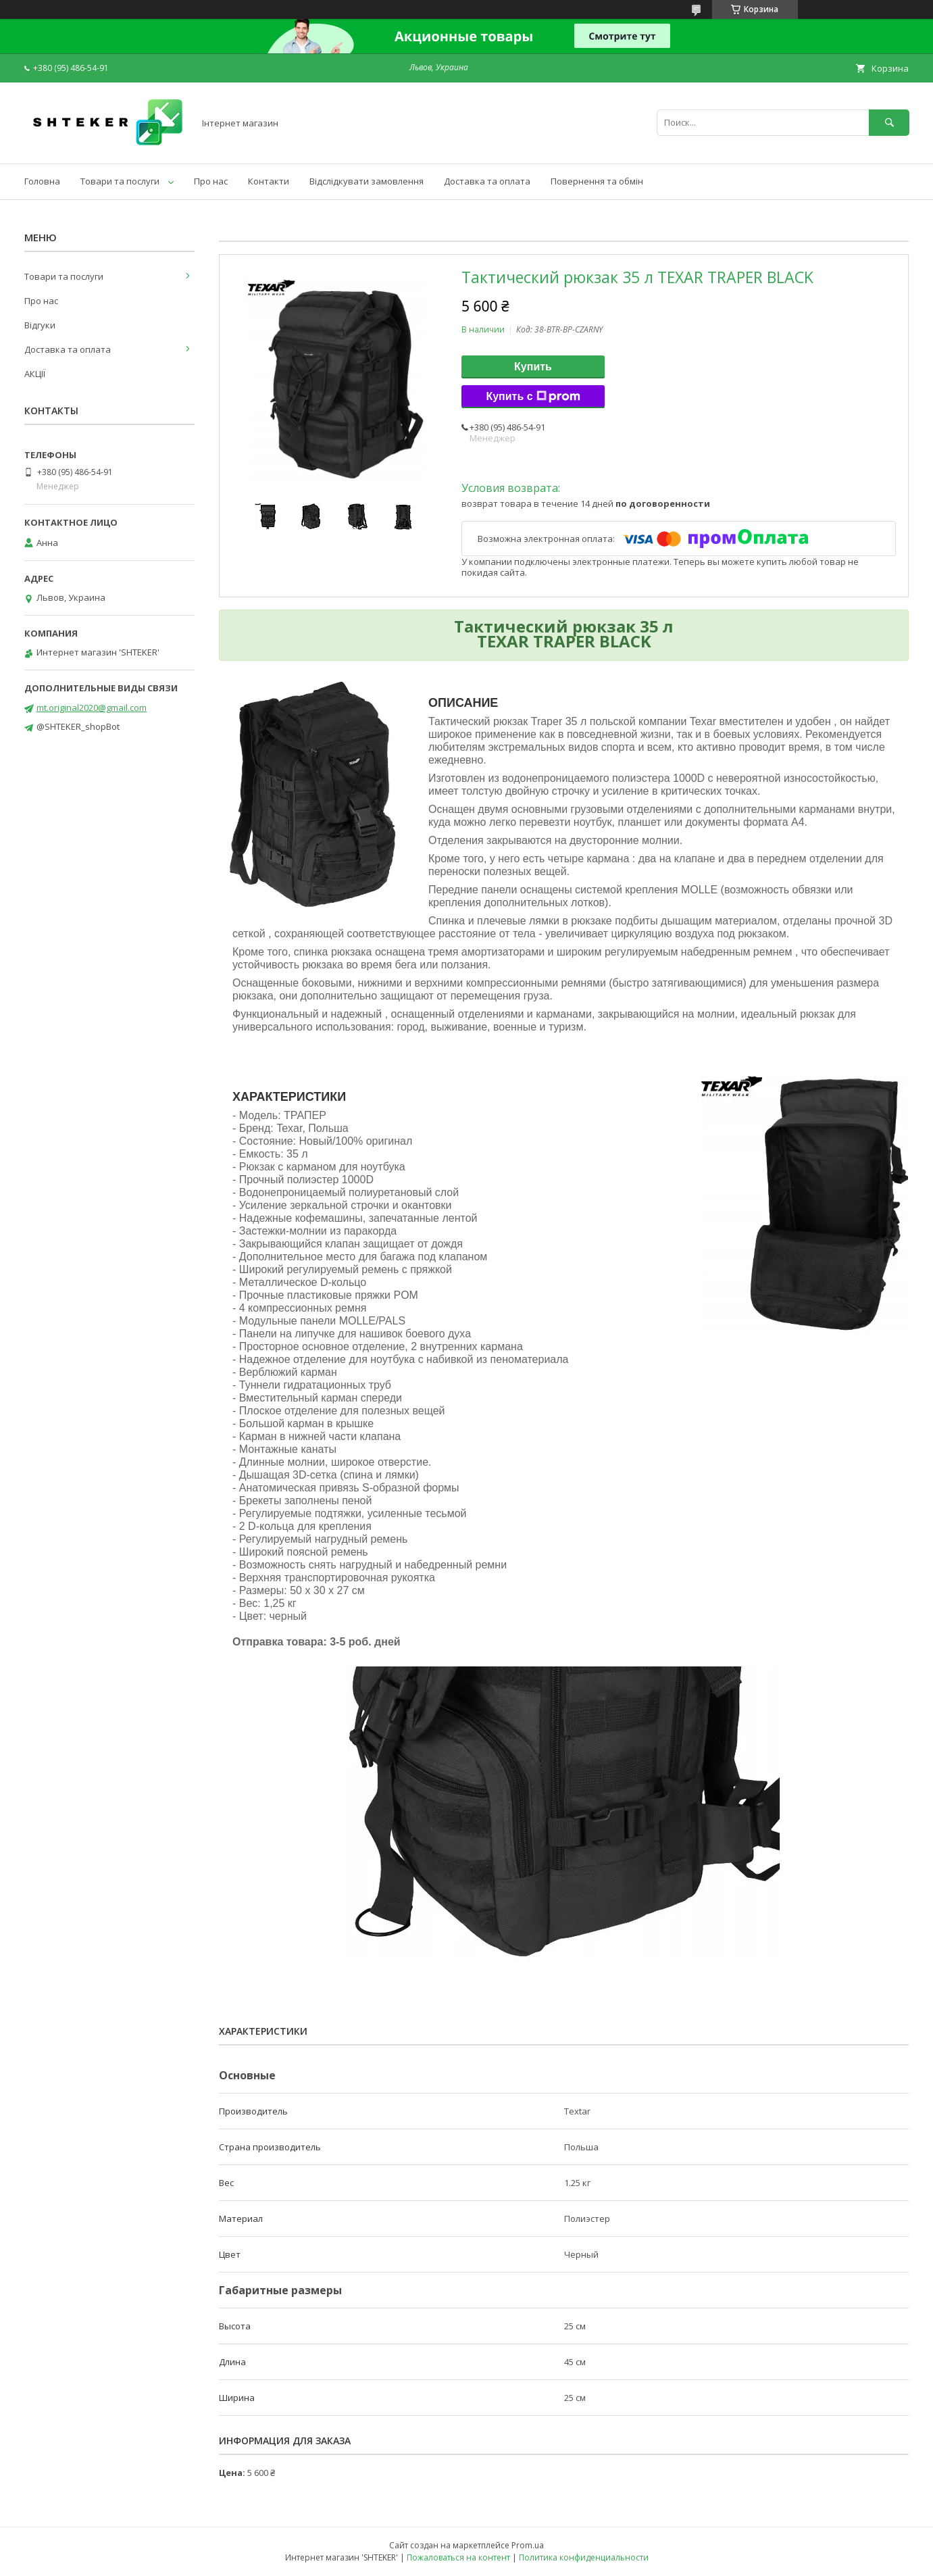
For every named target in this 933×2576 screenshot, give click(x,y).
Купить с (533, 397)
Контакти (268, 181)
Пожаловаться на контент (458, 2557)
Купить (533, 366)
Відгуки (39, 325)
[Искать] (889, 122)
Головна (42, 181)
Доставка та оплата (487, 181)
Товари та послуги (119, 181)
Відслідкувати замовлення (366, 181)
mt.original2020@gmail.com (91, 707)
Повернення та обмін (597, 181)
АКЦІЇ (34, 374)
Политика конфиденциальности (584, 2557)
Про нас (211, 181)
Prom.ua (527, 2545)
